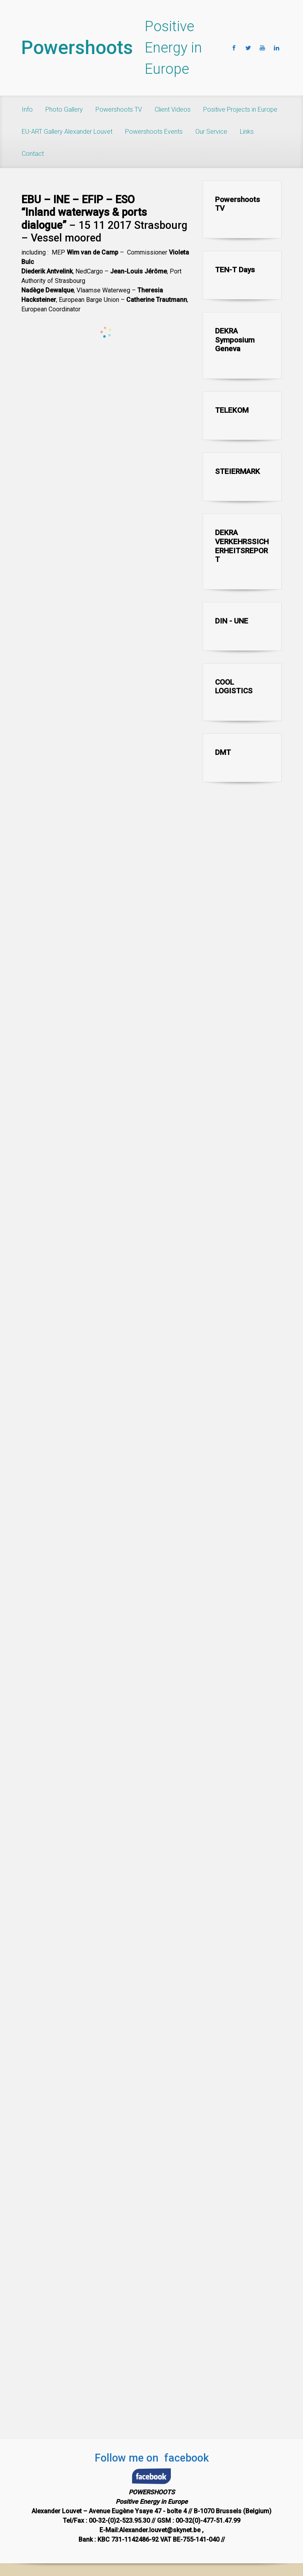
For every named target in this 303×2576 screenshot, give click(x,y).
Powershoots (77, 47)
